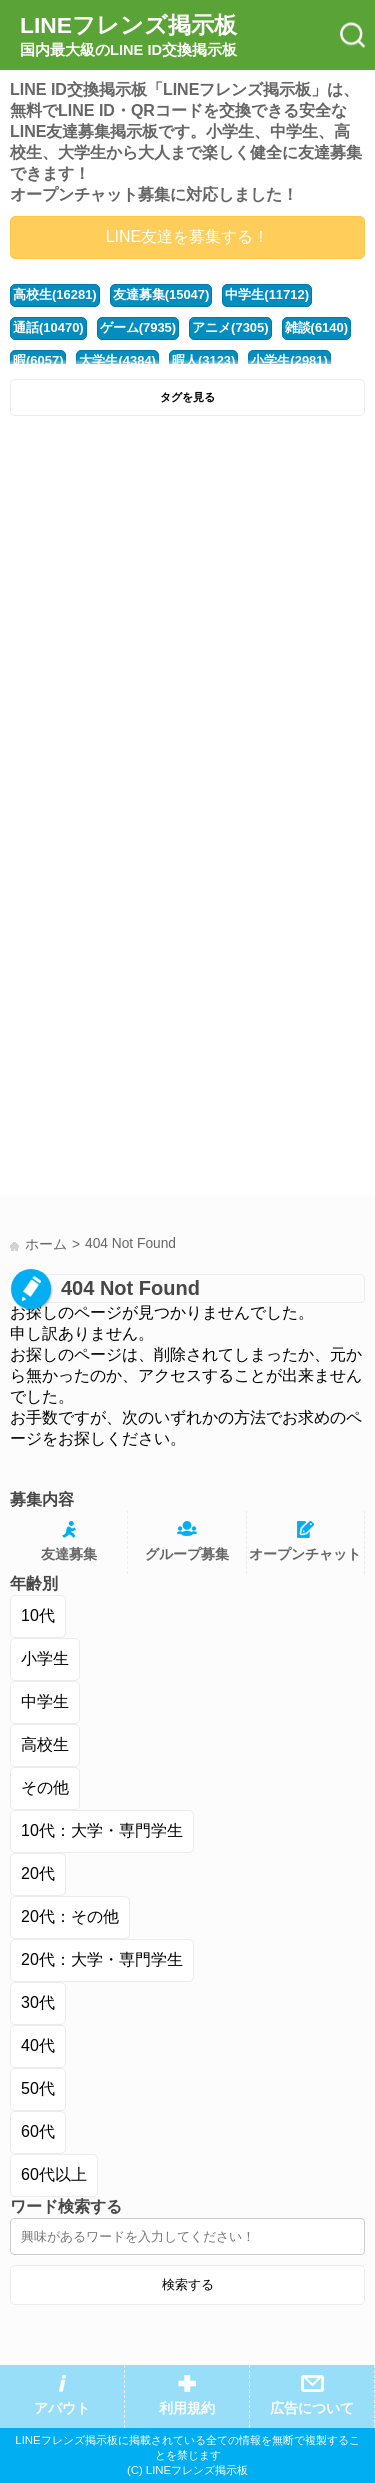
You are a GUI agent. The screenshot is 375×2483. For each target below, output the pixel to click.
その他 (45, 1787)
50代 (38, 2088)
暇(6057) (38, 360)
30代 (38, 2002)
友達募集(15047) (161, 294)
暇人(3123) (203, 360)
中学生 (45, 1701)
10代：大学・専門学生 (102, 1830)
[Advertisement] (187, 623)
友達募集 (69, 1554)
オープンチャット (305, 1554)
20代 (38, 1873)
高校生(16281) (55, 294)
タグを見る (187, 397)
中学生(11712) (267, 294)
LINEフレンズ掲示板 (128, 36)
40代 (38, 2045)
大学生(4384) (117, 360)
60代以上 (54, 2174)
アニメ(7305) (230, 327)
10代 (38, 1615)
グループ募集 (187, 1554)
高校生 (45, 1744)
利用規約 (187, 2408)
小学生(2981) (289, 360)
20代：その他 (70, 1916)
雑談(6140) (316, 327)
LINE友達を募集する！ (188, 236)
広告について (312, 2408)
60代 (38, 2131)
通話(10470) (48, 327)
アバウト (62, 2408)
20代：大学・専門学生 (102, 1959)
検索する (188, 2284)
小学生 (45, 1658)
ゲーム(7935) (138, 327)
